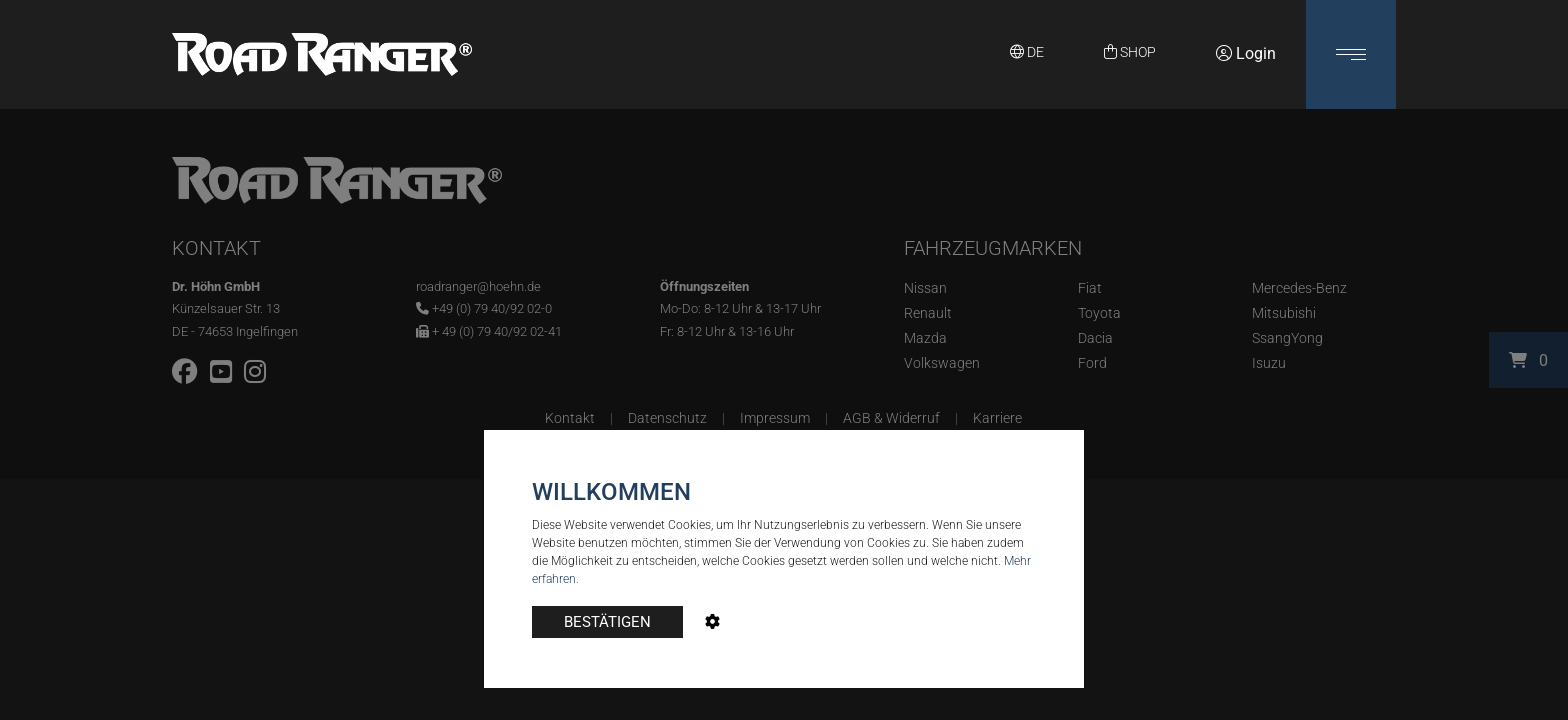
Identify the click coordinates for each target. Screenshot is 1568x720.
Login (1246, 53)
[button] (1351, 54)
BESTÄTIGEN (607, 622)
